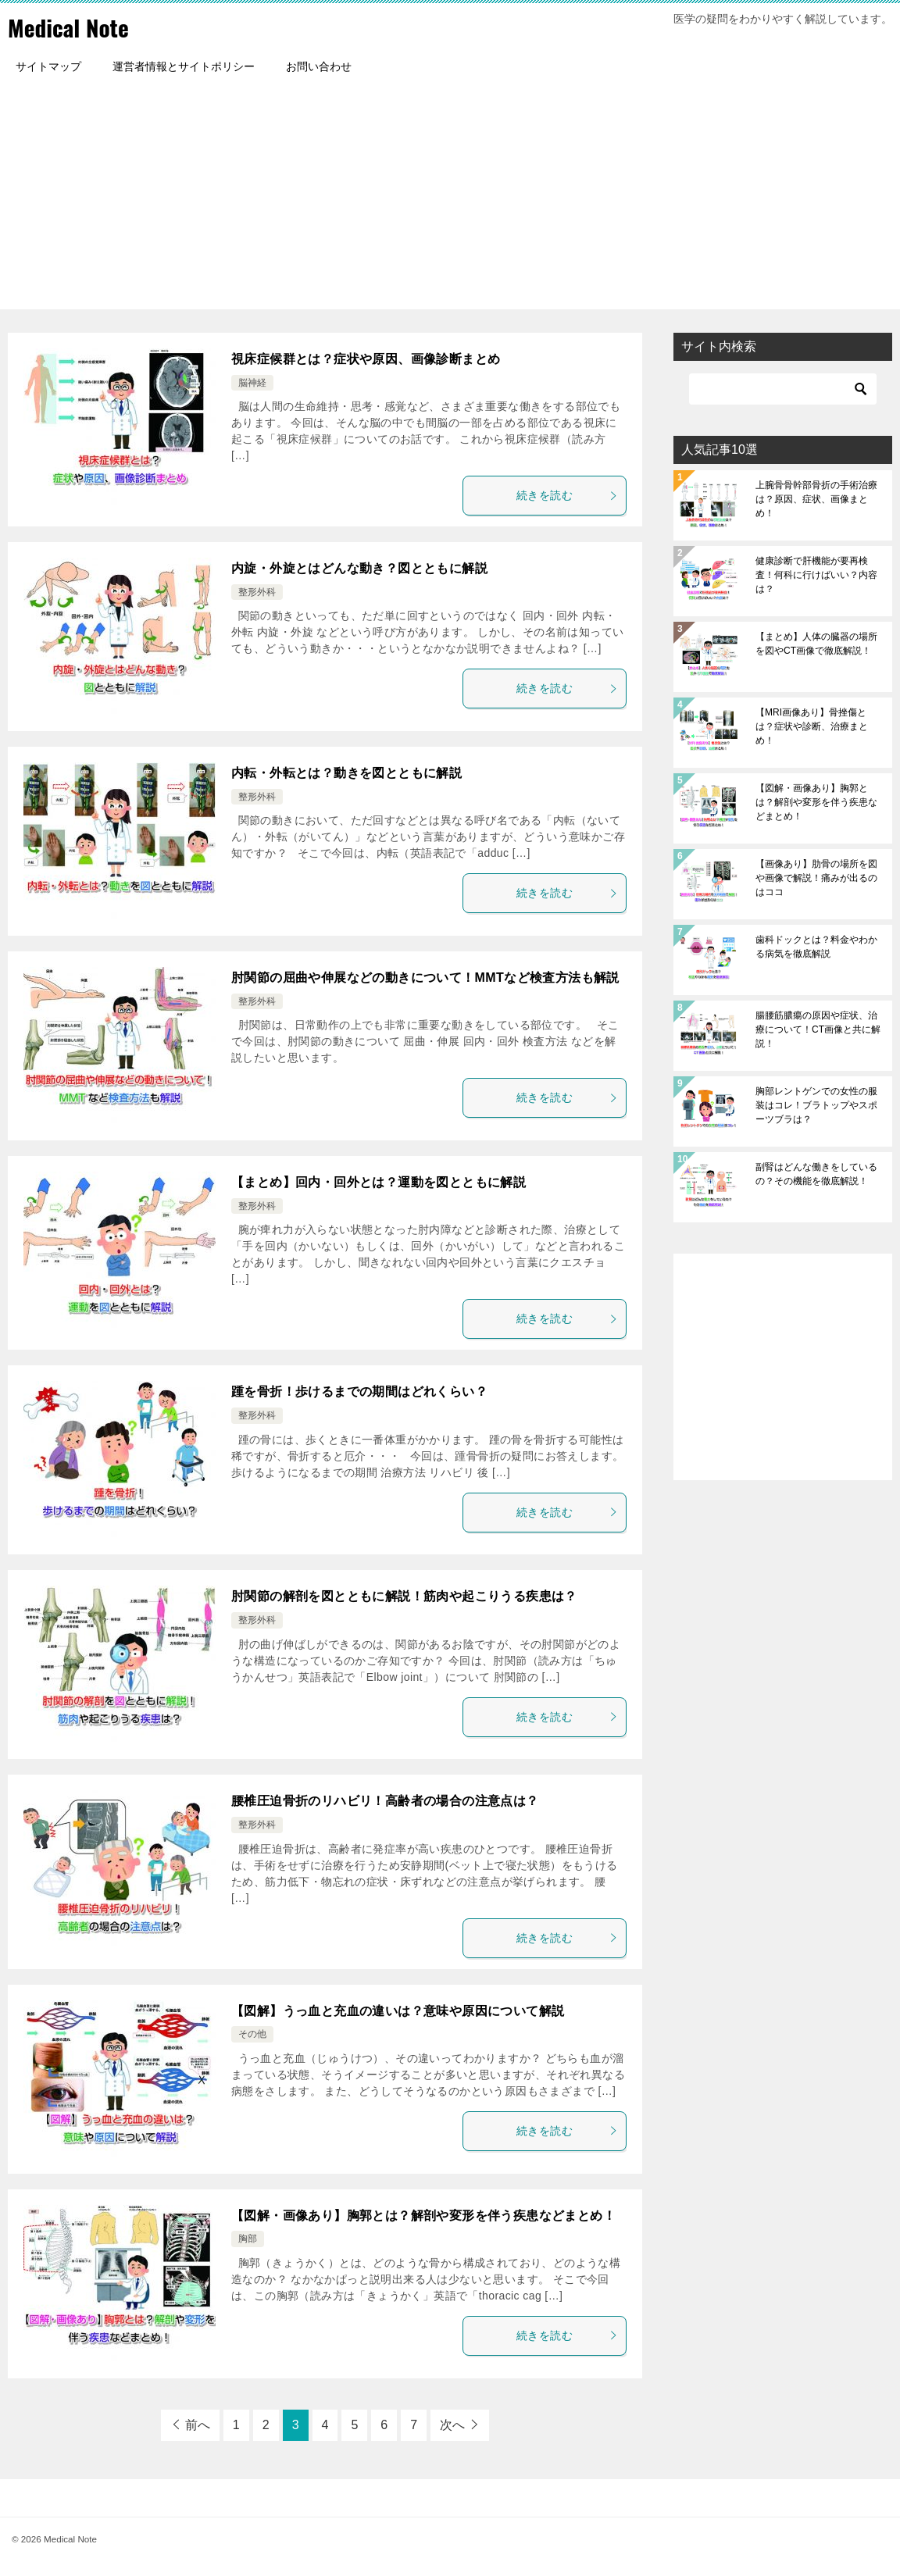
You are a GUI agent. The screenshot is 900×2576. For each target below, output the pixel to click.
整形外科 (257, 592)
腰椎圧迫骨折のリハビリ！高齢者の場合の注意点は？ (385, 1800)
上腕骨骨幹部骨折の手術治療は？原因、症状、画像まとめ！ (816, 499)
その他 (252, 2033)
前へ (197, 2425)
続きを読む (567, 495)
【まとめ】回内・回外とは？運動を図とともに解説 (378, 1182)
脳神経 (252, 382)
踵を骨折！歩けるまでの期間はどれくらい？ (359, 1391)
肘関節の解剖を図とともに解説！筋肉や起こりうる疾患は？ (404, 1596)
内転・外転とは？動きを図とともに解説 (346, 773)
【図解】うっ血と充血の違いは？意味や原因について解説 (397, 2011)
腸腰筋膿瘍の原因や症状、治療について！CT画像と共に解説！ (817, 1029)
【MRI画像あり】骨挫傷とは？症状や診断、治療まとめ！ (811, 726)
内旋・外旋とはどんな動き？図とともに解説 (359, 568)
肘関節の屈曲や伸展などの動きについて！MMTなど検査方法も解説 (425, 977)
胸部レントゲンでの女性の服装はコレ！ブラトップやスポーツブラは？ (816, 1105)
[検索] (783, 389)
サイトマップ (48, 66)
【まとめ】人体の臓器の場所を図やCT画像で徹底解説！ (816, 643)
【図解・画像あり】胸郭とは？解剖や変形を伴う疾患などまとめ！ (423, 2215)
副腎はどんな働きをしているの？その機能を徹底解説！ (816, 1173)
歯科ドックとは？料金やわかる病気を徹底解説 (816, 946)
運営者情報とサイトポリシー (183, 66)
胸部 (247, 2238)
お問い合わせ (319, 66)
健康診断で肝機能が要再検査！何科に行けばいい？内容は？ (816, 574)
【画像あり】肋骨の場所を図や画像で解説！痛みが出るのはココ (816, 877)
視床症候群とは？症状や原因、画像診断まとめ (365, 359)
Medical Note (69, 27)
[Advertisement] (450, 200)
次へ (452, 2425)
